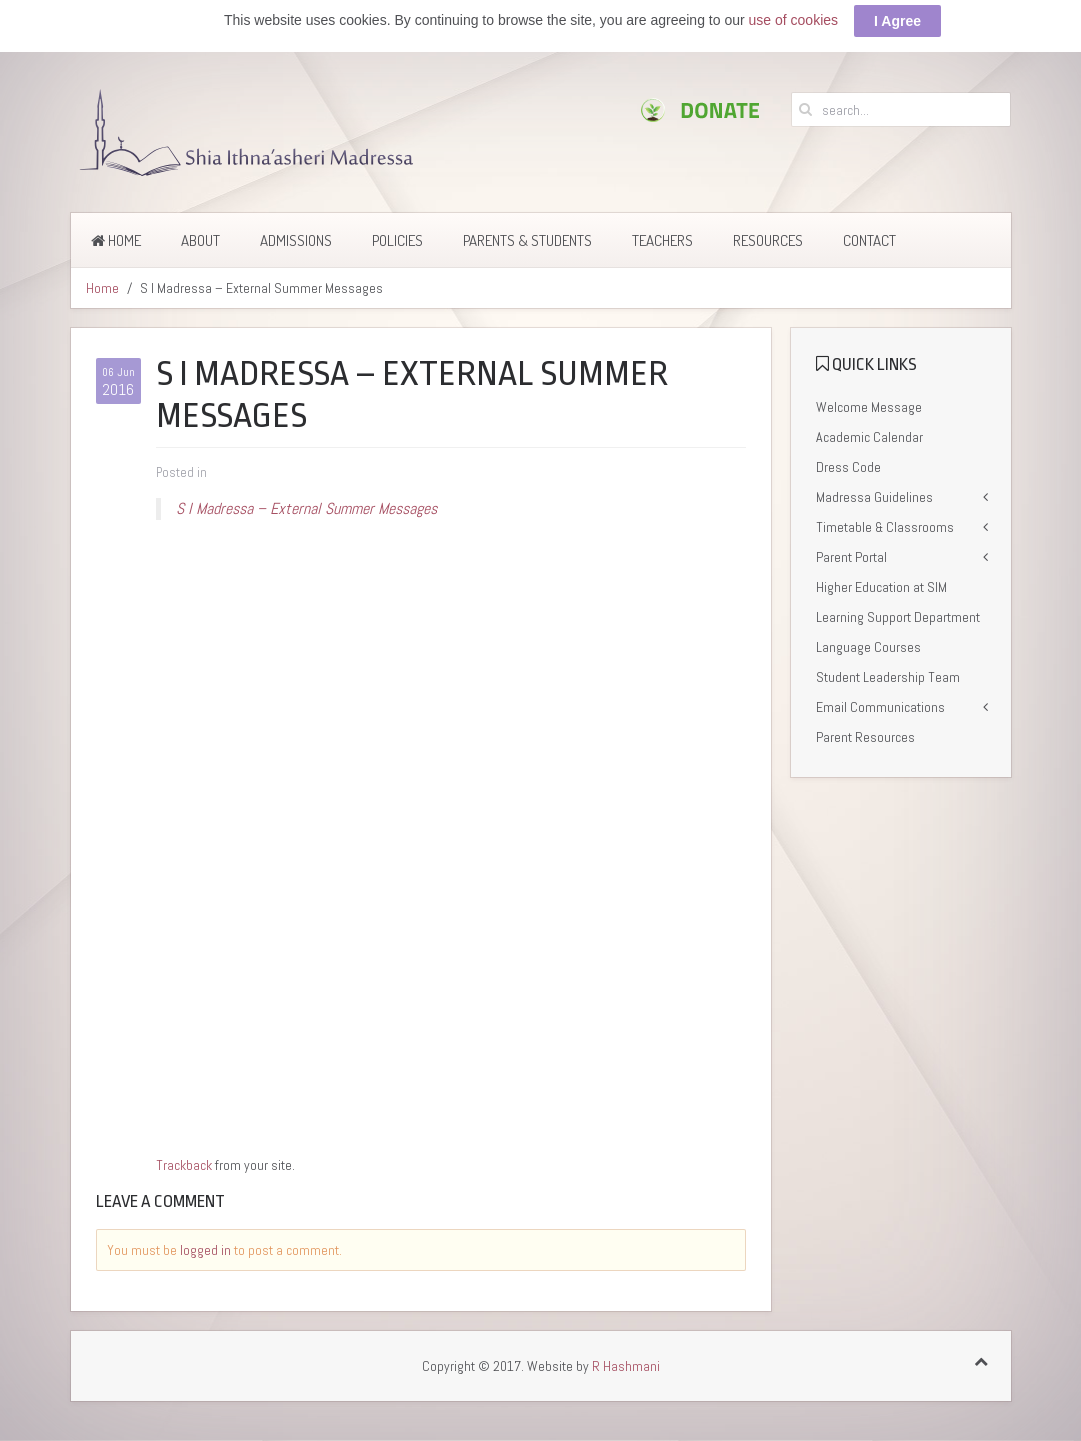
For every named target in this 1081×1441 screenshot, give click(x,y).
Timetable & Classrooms (885, 527)
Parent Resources (865, 737)
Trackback (184, 1165)
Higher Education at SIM (881, 587)
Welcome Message (869, 407)
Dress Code (848, 467)
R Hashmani (626, 1366)
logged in (205, 1250)
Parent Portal (851, 557)
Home (116, 240)
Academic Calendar (869, 437)
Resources (768, 240)
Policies (397, 240)
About (200, 240)
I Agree (897, 21)
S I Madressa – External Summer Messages (306, 508)
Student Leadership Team (888, 677)
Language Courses (868, 647)
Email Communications (880, 707)
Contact (869, 240)
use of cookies (794, 20)
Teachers (662, 240)
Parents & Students (527, 240)
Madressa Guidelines (874, 497)
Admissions (296, 240)
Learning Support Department (898, 617)
